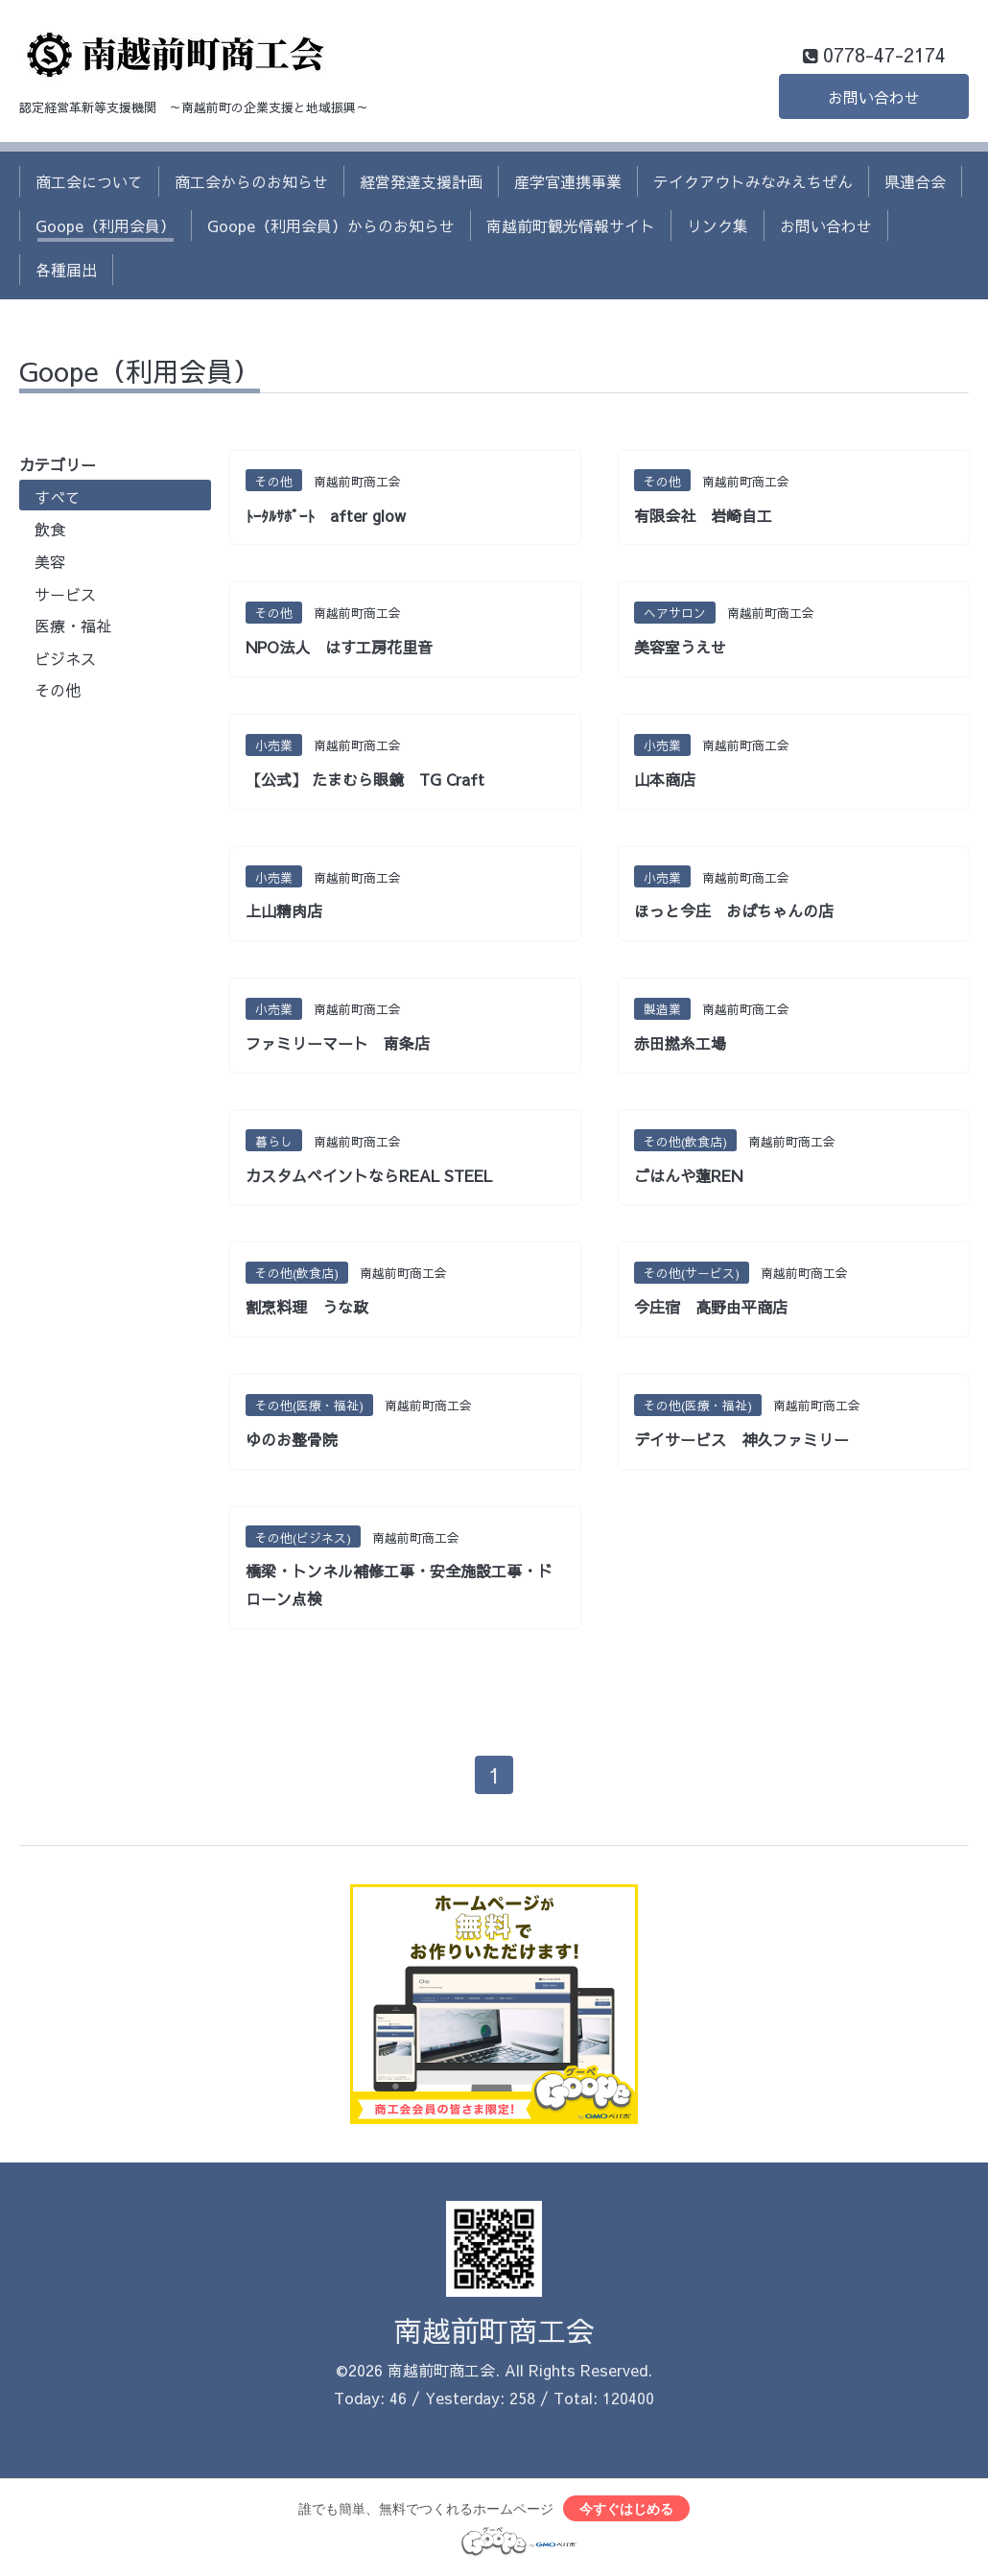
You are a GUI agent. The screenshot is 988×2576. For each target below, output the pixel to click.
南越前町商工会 (494, 2330)
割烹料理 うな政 (307, 1306)
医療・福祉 (73, 625)
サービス (65, 593)
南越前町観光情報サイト (570, 225)
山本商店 (664, 779)
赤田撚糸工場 (680, 1042)
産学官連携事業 (568, 181)
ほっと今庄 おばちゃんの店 (734, 910)
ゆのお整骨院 (292, 1439)
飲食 (50, 528)
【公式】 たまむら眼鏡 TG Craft (365, 779)
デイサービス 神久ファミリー (741, 1439)
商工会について (89, 181)
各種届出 (66, 269)
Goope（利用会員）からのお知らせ (331, 225)
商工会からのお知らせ (251, 181)
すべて (58, 497)
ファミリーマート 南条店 (338, 1042)
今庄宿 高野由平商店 (711, 1306)
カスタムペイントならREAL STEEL (369, 1175)
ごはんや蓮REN (688, 1175)
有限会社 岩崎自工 (703, 515)
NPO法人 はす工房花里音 (339, 646)
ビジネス (65, 658)
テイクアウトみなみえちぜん (753, 181)
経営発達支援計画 (421, 181)
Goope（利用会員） (105, 225)
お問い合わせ (874, 96)
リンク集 (717, 225)
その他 (58, 689)
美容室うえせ (680, 646)
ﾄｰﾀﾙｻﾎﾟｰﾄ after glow (326, 515)
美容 (50, 561)
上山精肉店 (284, 910)
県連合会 (915, 181)
